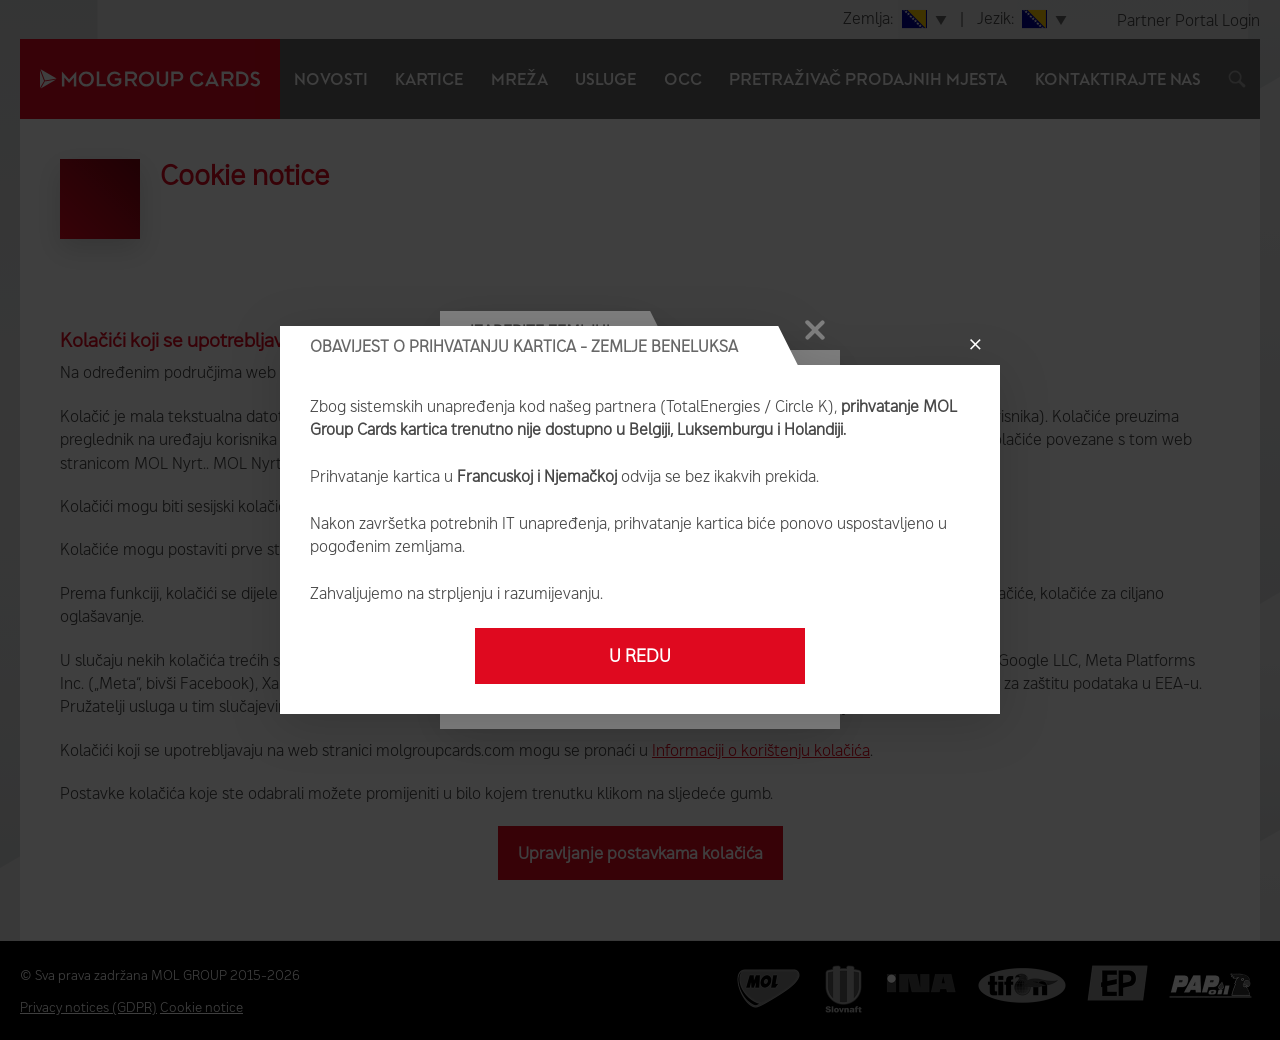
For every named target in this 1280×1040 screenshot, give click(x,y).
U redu (640, 656)
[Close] (975, 345)
